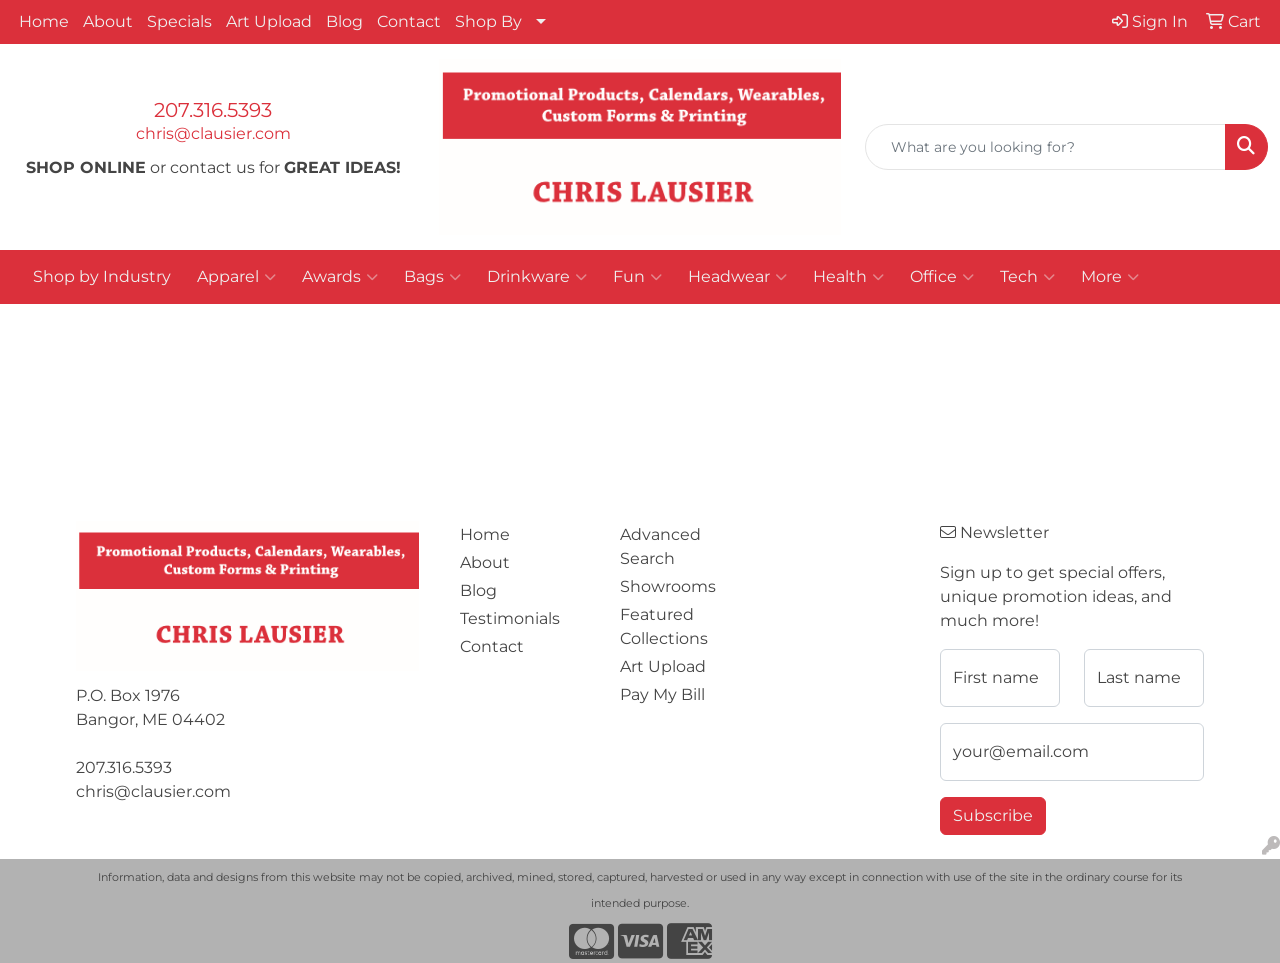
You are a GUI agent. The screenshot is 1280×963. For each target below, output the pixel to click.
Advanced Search (660, 546)
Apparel (236, 277)
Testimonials (510, 618)
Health (848, 277)
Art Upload (269, 21)
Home (44, 21)
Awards (340, 277)
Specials (179, 21)
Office (942, 277)
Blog (344, 21)
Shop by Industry (102, 276)
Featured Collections (664, 626)
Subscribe (993, 815)
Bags (432, 277)
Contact (409, 21)
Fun (637, 277)
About (108, 21)
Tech (1027, 277)
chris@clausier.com (213, 133)
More (1110, 277)
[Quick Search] (1045, 147)
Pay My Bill (662, 694)
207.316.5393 (213, 110)
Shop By (488, 21)
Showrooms (668, 586)
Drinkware (537, 277)
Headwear (737, 277)
